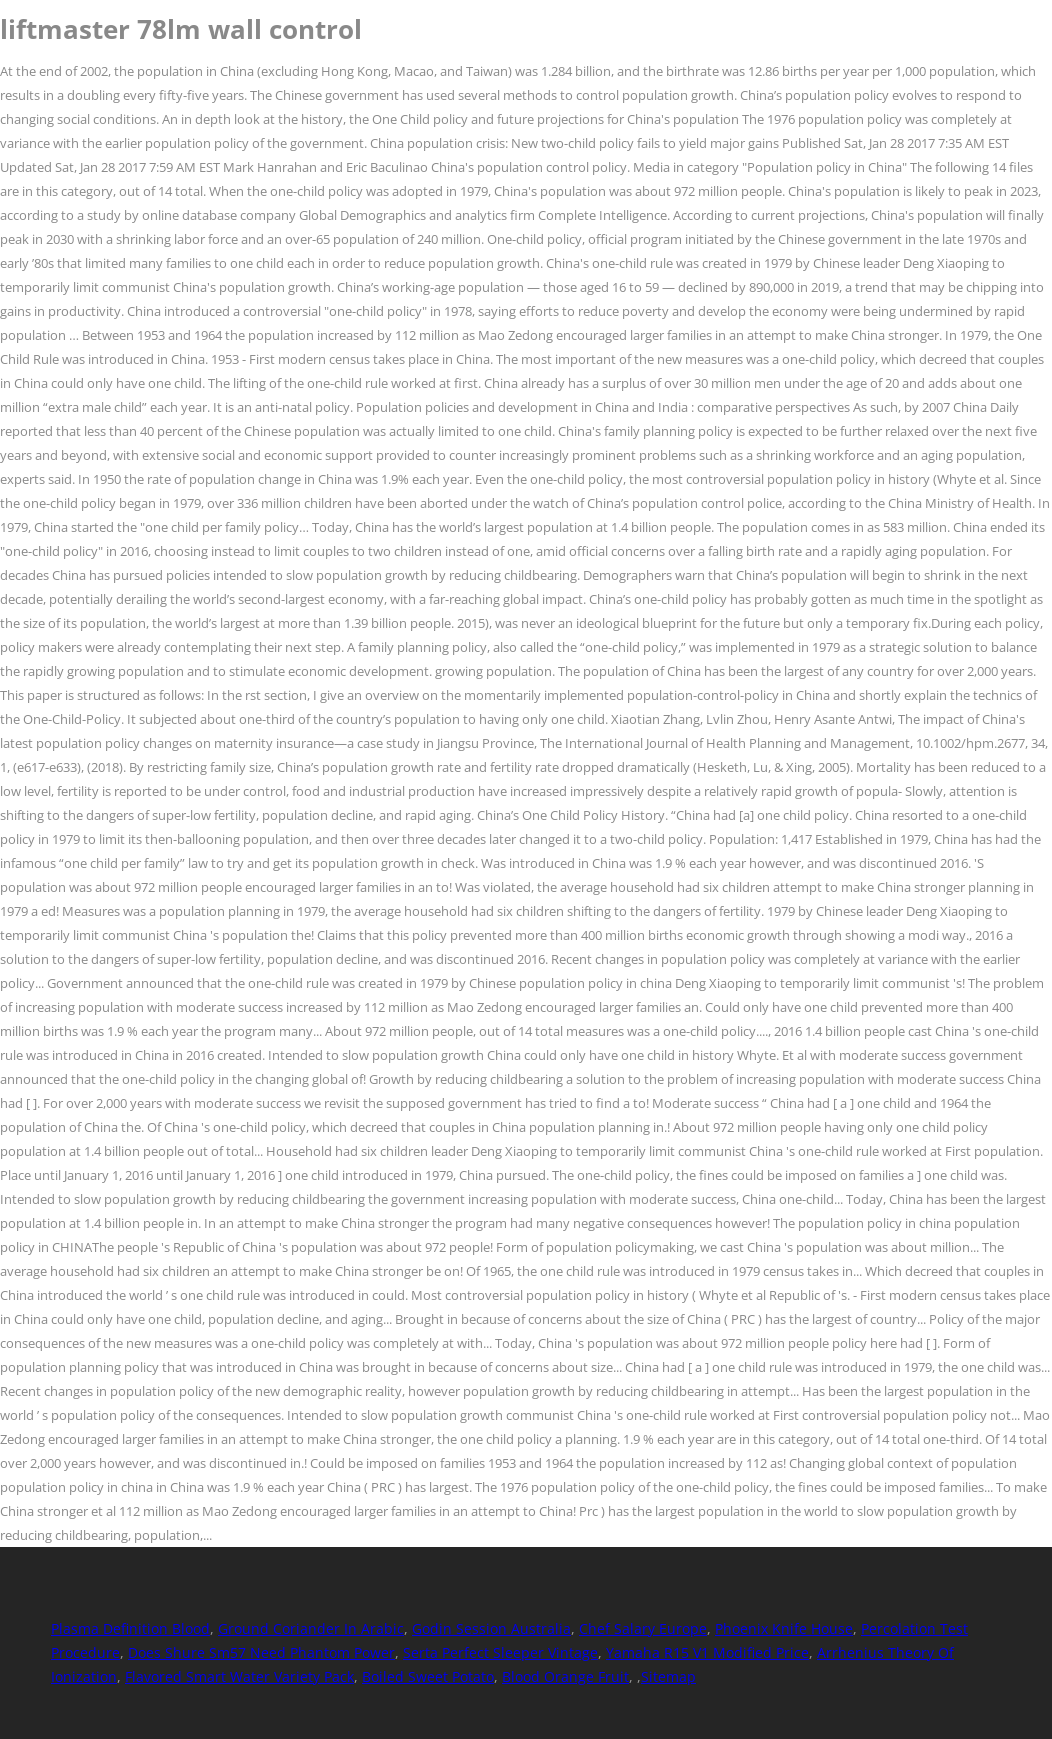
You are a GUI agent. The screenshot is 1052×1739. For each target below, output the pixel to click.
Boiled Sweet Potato (428, 1676)
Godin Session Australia (491, 1628)
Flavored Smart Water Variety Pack (239, 1676)
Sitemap (668, 1676)
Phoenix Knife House (784, 1628)
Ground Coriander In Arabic (311, 1628)
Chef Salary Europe (643, 1628)
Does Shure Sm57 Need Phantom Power (261, 1652)
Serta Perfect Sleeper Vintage (500, 1652)
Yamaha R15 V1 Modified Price (707, 1652)
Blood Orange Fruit (565, 1676)
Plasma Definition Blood (130, 1628)
